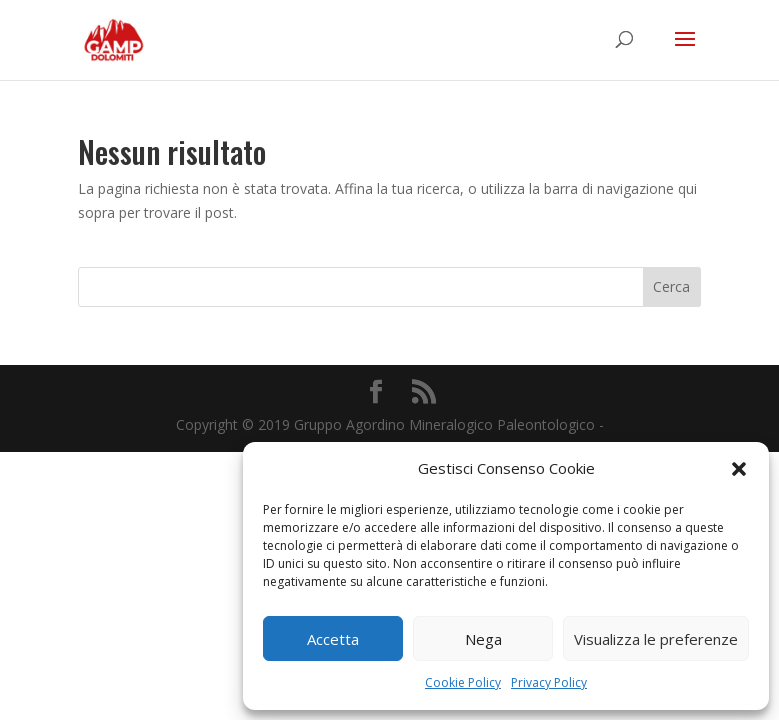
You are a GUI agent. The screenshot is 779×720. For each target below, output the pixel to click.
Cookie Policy (463, 682)
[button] (739, 469)
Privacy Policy (549, 682)
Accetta (333, 639)
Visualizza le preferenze (656, 639)
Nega (483, 639)
